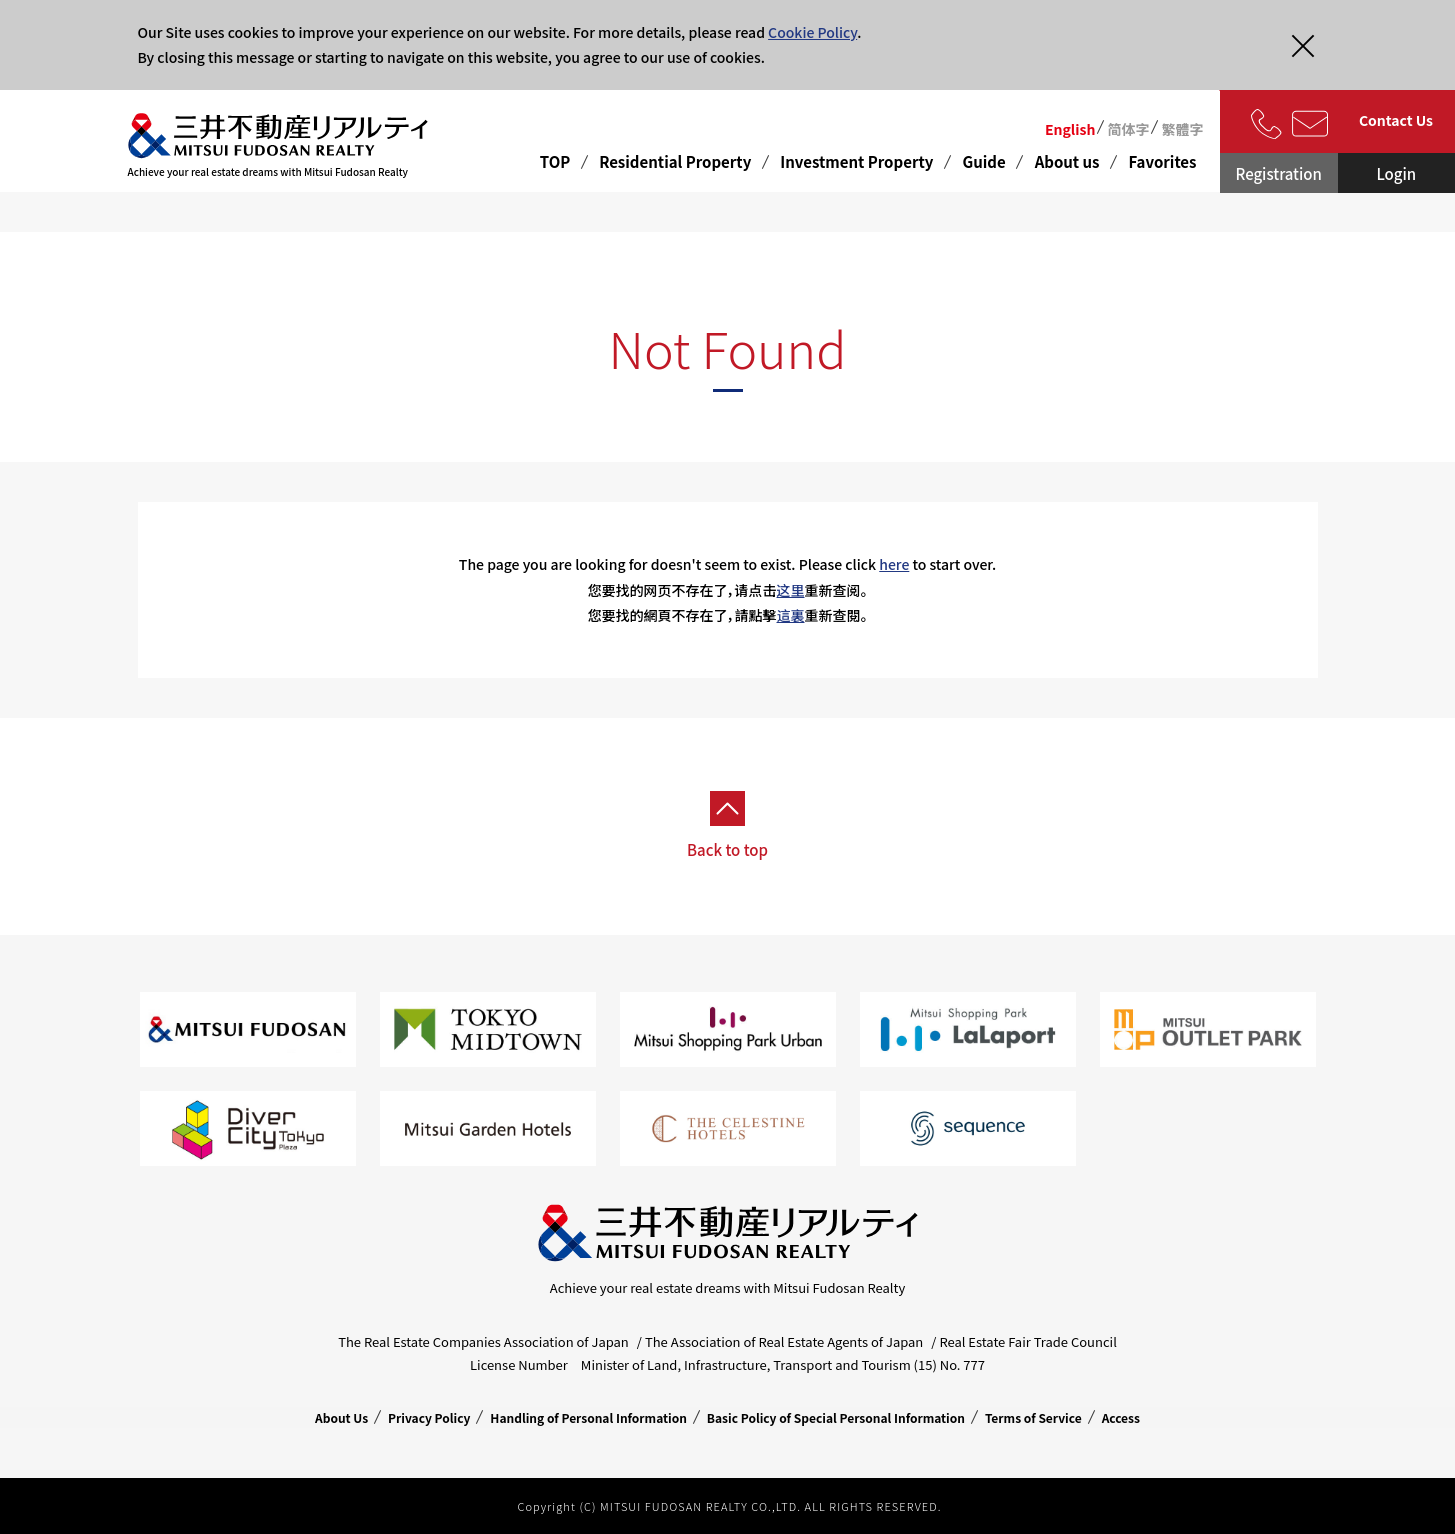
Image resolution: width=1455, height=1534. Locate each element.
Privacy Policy (429, 1417)
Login (1396, 173)
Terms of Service (1033, 1417)
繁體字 (1182, 129)
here (894, 564)
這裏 (791, 615)
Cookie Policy (812, 32)
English (1070, 129)
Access (1121, 1417)
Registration (1279, 173)
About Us (341, 1417)
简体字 (1128, 129)
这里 (791, 590)
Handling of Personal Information (588, 1417)
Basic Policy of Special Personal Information (836, 1417)
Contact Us (1396, 120)
